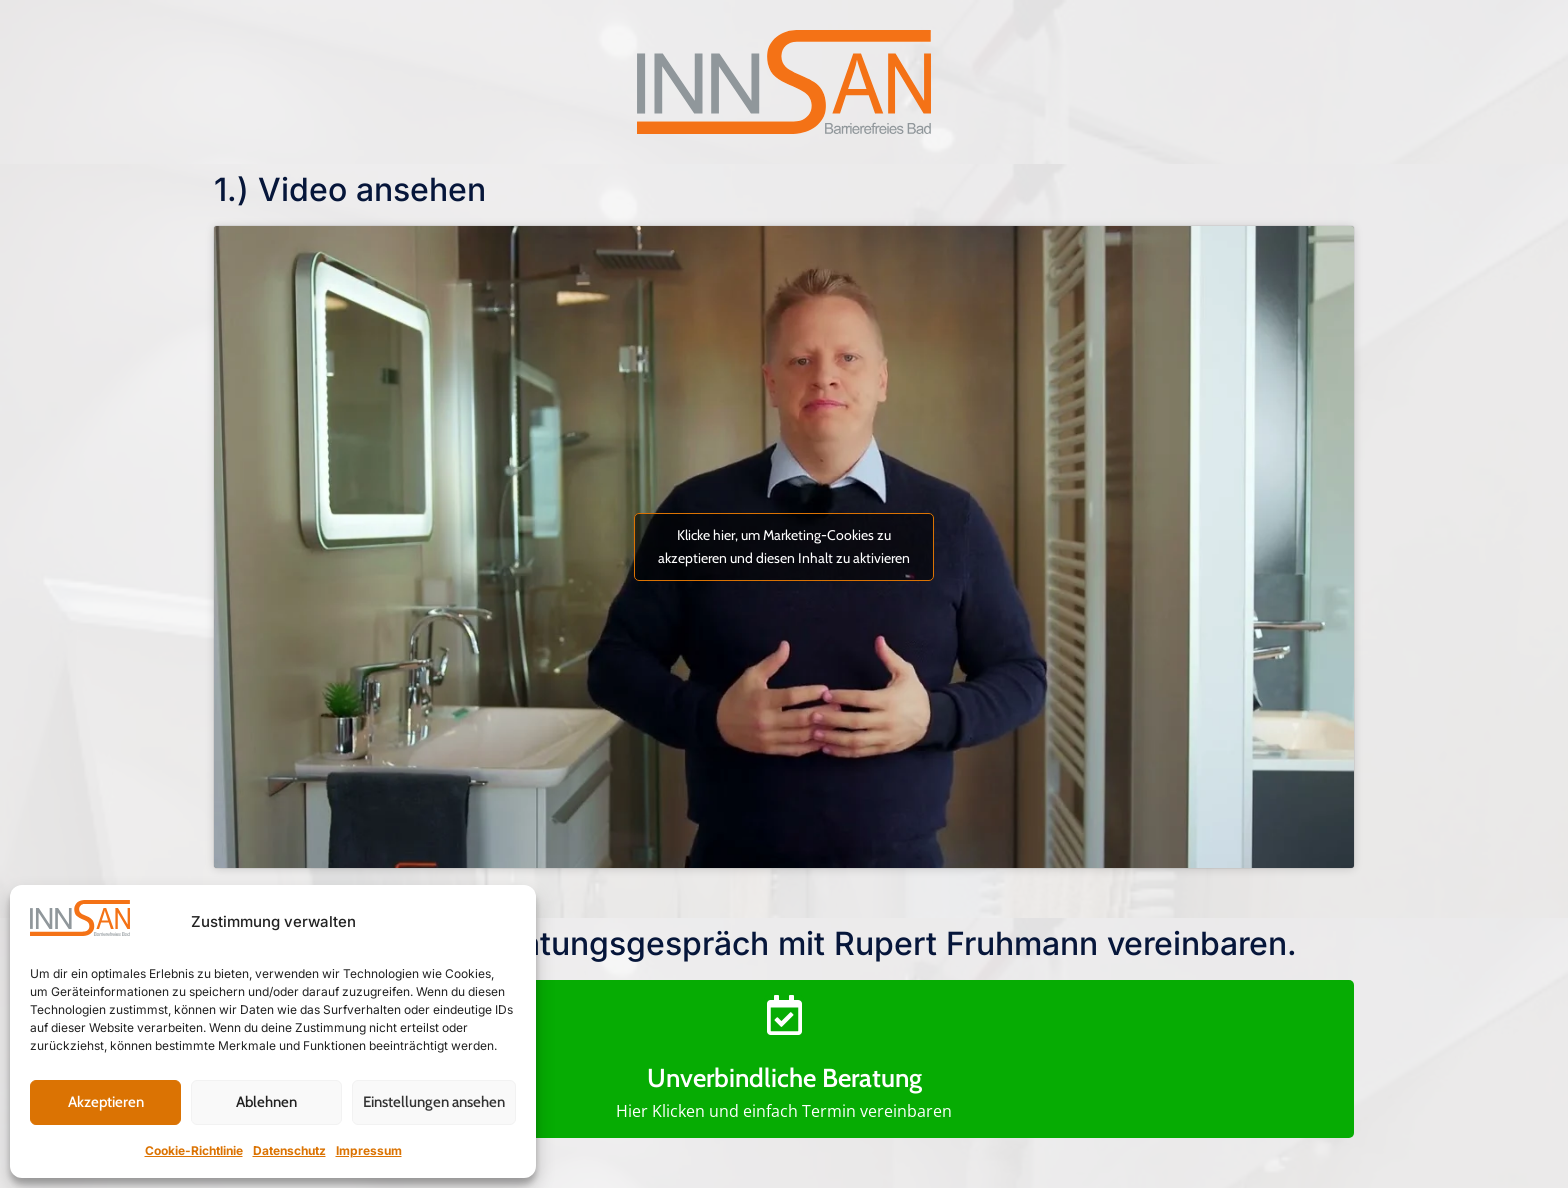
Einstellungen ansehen (434, 1102)
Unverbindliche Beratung (784, 1078)
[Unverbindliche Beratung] (784, 1015)
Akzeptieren (106, 1102)
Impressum (369, 1150)
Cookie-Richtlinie (194, 1150)
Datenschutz (289, 1150)
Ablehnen (266, 1102)
